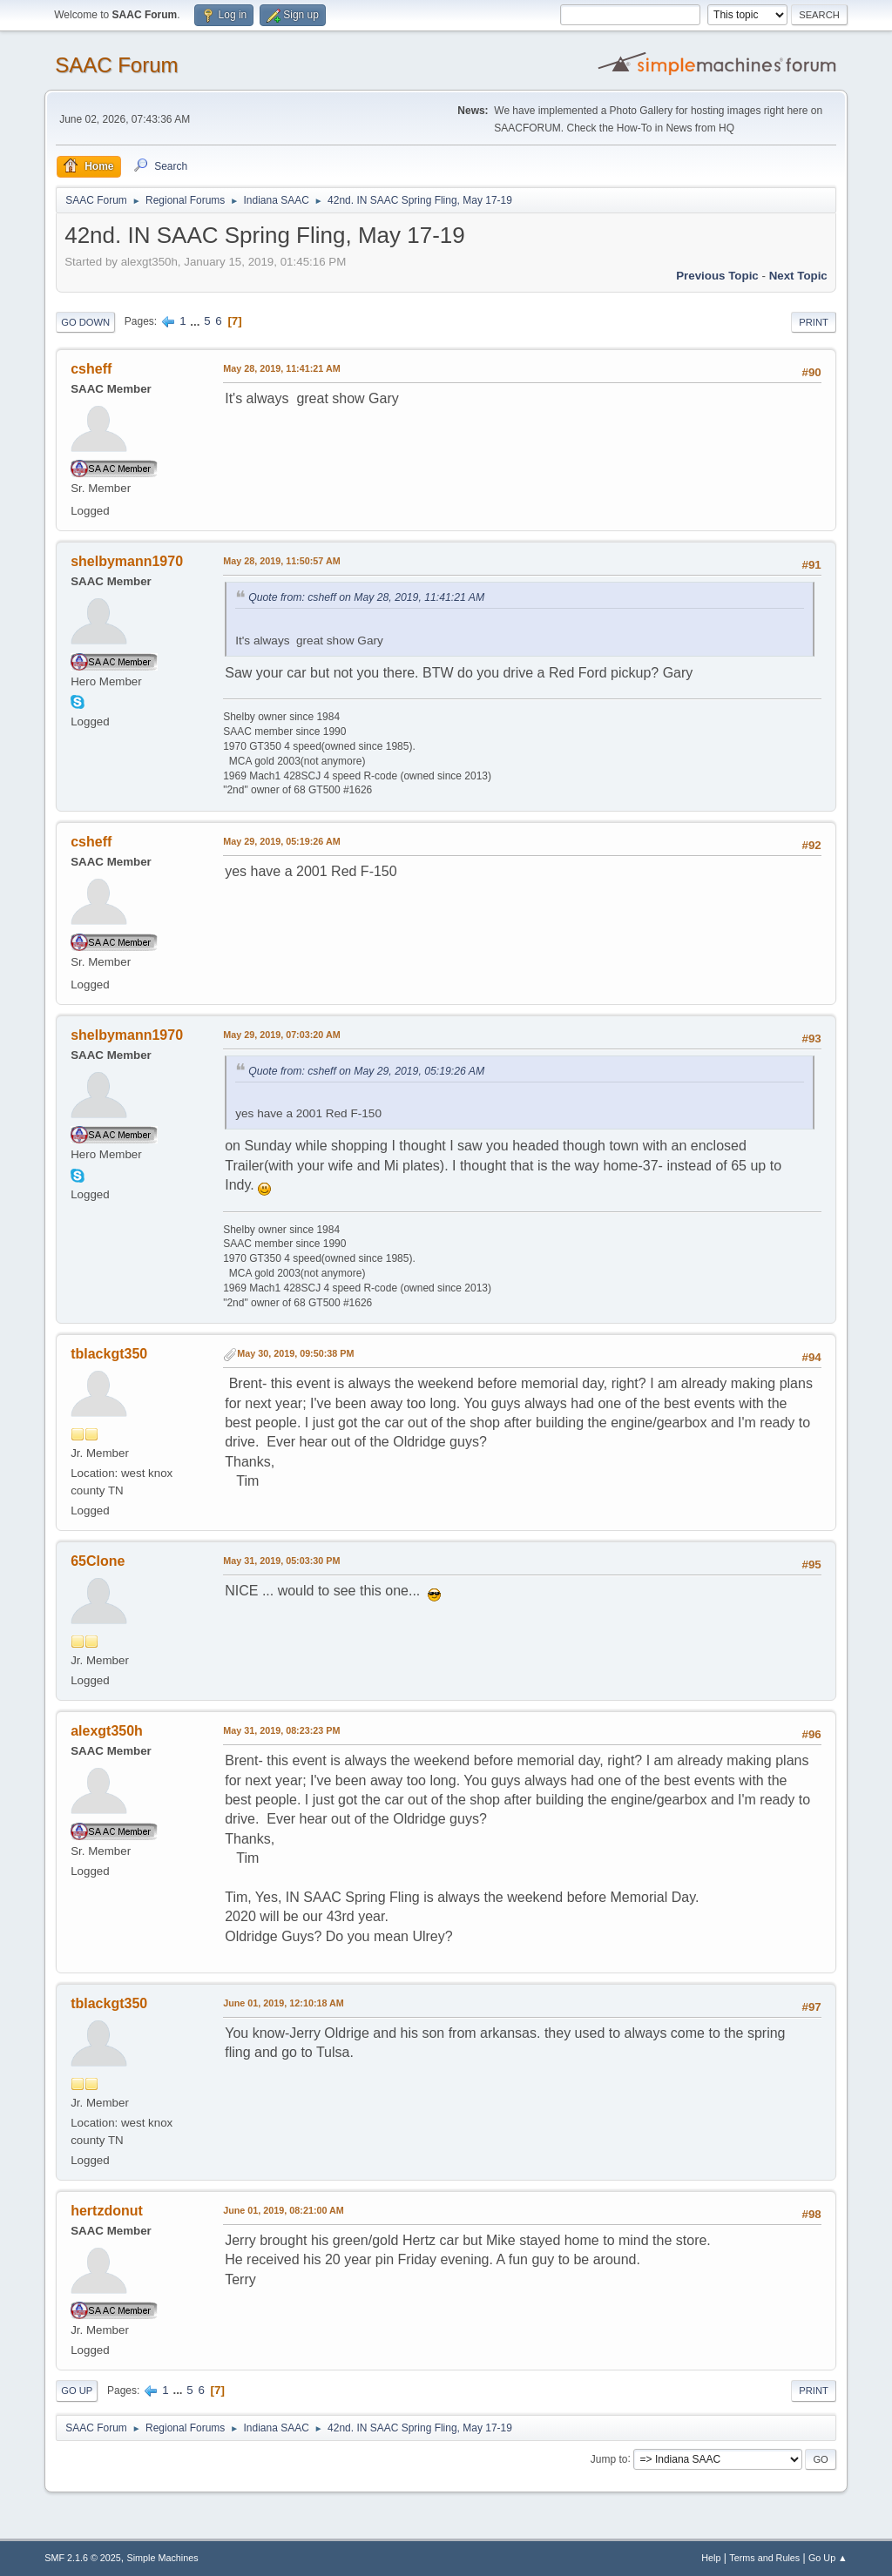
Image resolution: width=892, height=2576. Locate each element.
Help (710, 2557)
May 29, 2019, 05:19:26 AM (281, 841)
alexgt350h (107, 1730)
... (196, 320)
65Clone (98, 1561)
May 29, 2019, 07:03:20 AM (281, 1034)
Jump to (609, 2458)
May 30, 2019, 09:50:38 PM (295, 1353)
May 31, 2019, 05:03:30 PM (281, 1560)
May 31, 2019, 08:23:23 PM (281, 1730)
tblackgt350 (109, 1353)
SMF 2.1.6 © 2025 (82, 2557)
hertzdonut (107, 2210)
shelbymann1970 (127, 561)
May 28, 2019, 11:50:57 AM (281, 561)
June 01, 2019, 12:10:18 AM (283, 2003)
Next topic (798, 275)
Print (813, 322)
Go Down (85, 322)
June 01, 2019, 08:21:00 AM (283, 2210)
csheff (91, 368)
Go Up (76, 2390)
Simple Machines (163, 2557)
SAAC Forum (116, 65)
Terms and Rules (764, 2557)
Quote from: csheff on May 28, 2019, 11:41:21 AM (366, 597)
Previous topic (717, 275)
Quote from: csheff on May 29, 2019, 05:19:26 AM (366, 1071)
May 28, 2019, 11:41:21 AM (281, 368)
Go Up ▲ (828, 2557)
